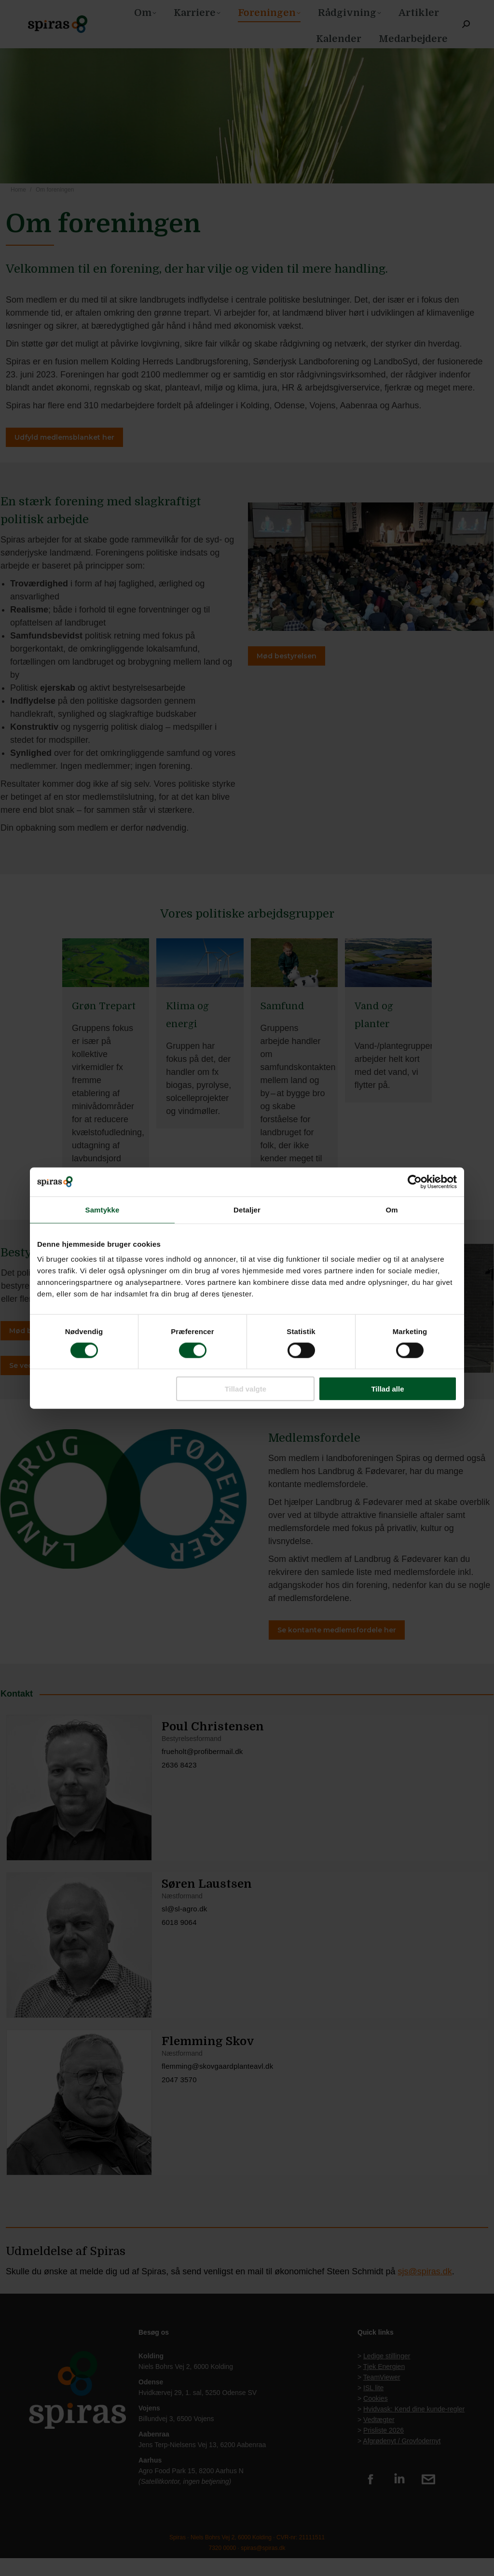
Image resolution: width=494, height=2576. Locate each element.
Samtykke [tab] (102, 1209)
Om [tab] (391, 1209)
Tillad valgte (245, 1389)
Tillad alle (387, 1389)
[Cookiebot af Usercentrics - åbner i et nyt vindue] (414, 1181)
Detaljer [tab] (247, 1209)
